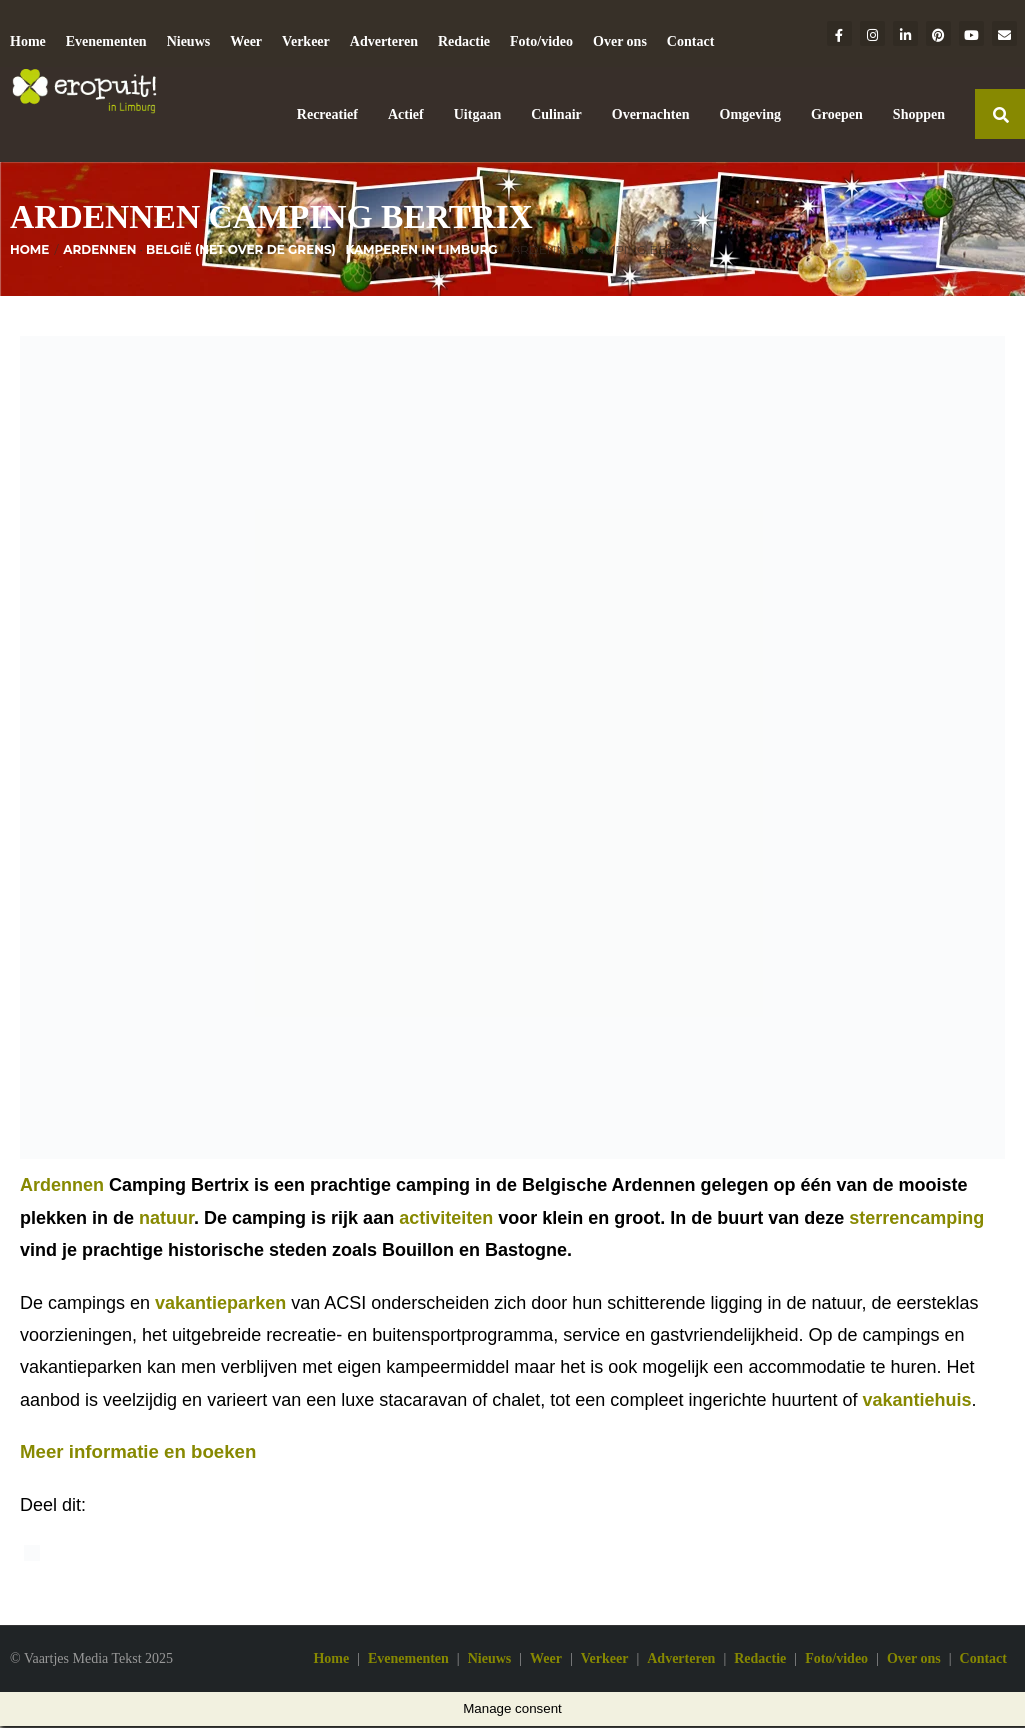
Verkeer (306, 41)
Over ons (620, 41)
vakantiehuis (917, 1403)
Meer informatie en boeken (138, 1454)
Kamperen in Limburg (421, 252)
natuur (166, 1221)
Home (28, 41)
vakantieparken (220, 1306)
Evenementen (106, 41)
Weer (246, 41)
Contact (690, 41)
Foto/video (541, 41)
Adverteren (384, 41)
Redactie (464, 41)
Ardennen (99, 252)
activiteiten (446, 1221)
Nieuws (189, 41)
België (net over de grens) (241, 252)
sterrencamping (916, 1221)
